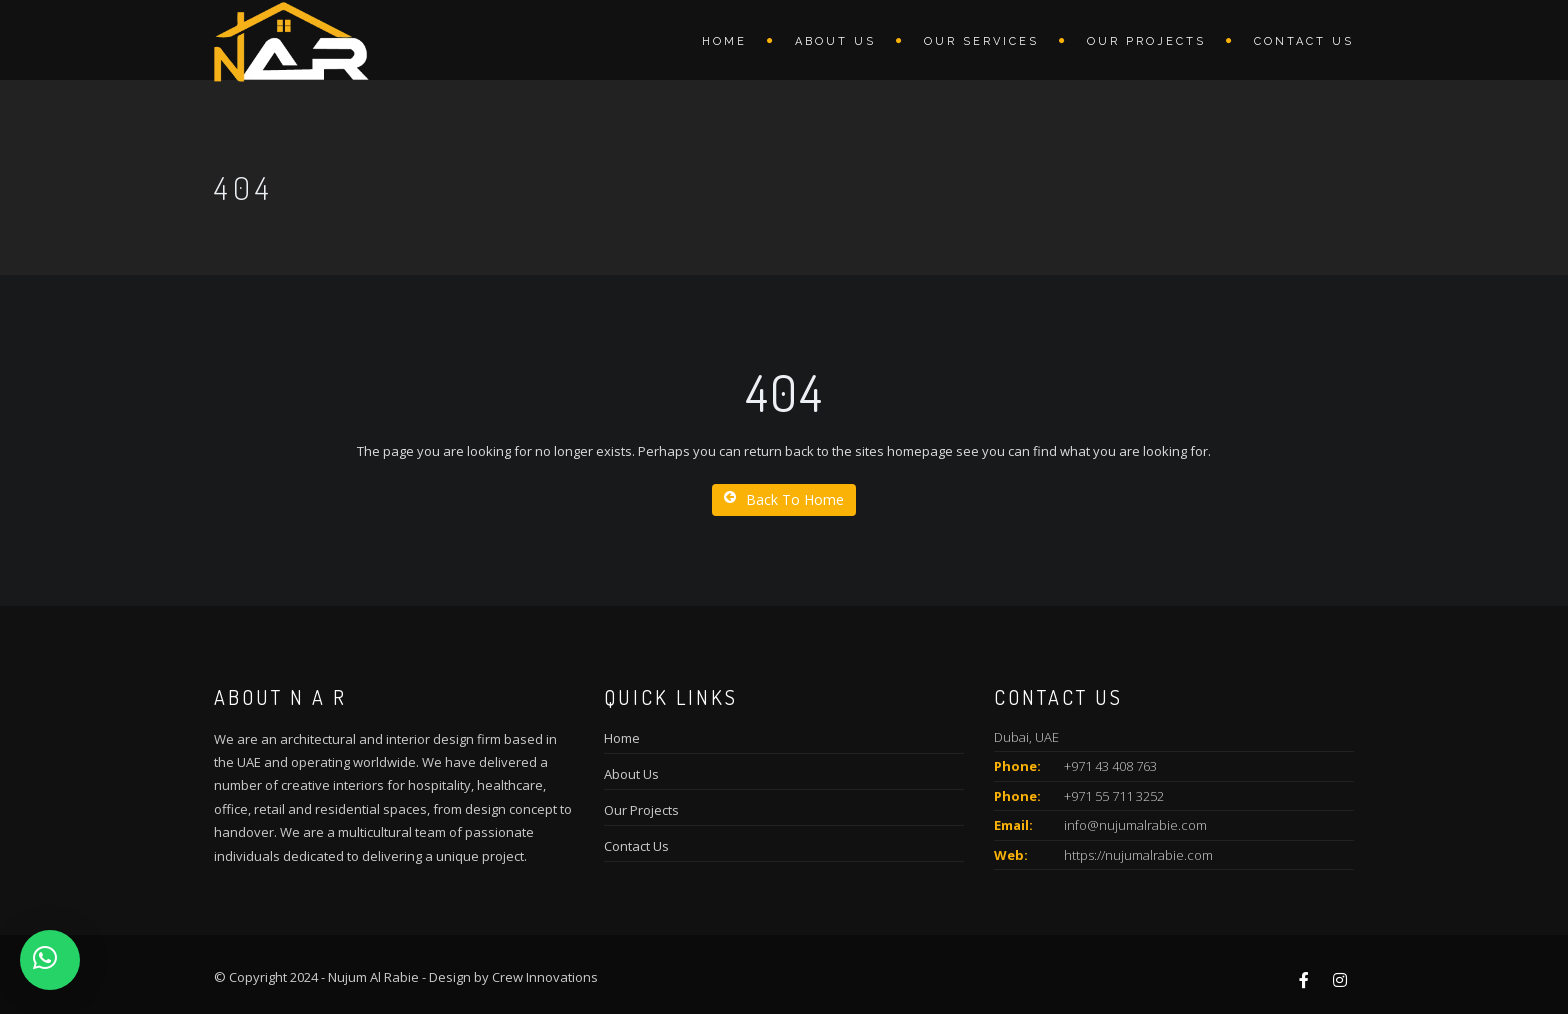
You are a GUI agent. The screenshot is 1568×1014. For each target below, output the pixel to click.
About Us (631, 774)
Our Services (981, 41)
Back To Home (784, 499)
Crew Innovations (545, 977)
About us (835, 41)
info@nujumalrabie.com (1135, 825)
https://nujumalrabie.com (1138, 855)
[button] (50, 960)
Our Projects (1146, 41)
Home (724, 41)
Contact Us (1304, 41)
